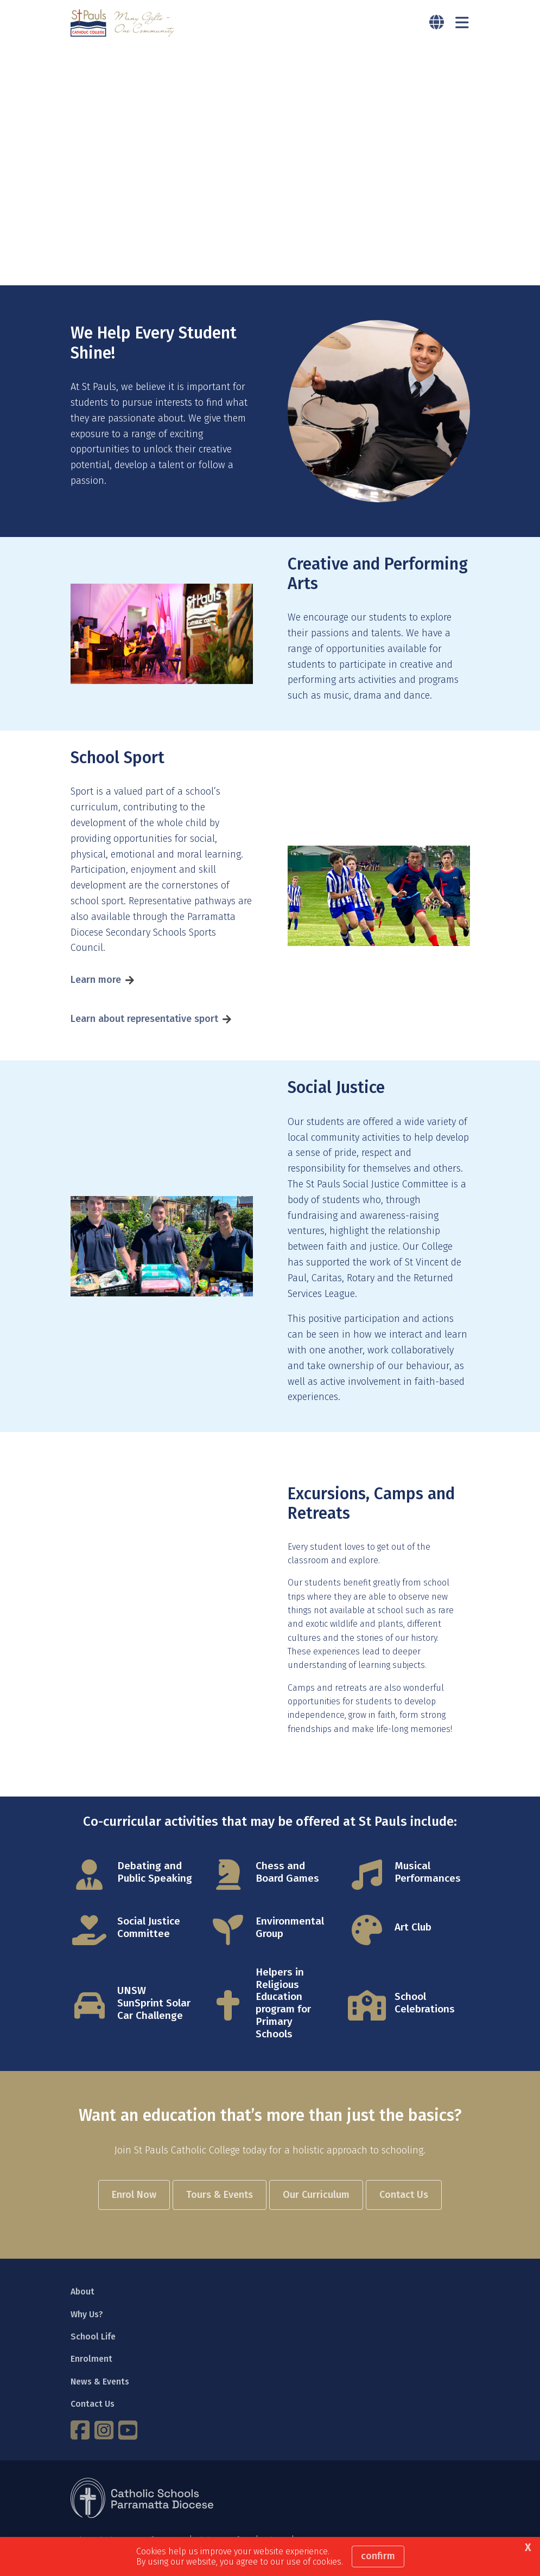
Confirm (378, 2556)
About (82, 2294)
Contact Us (93, 2406)
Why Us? (87, 2316)
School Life (93, 2339)
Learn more (96, 982)
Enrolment (91, 2361)
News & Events (100, 2384)
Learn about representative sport (144, 1021)
